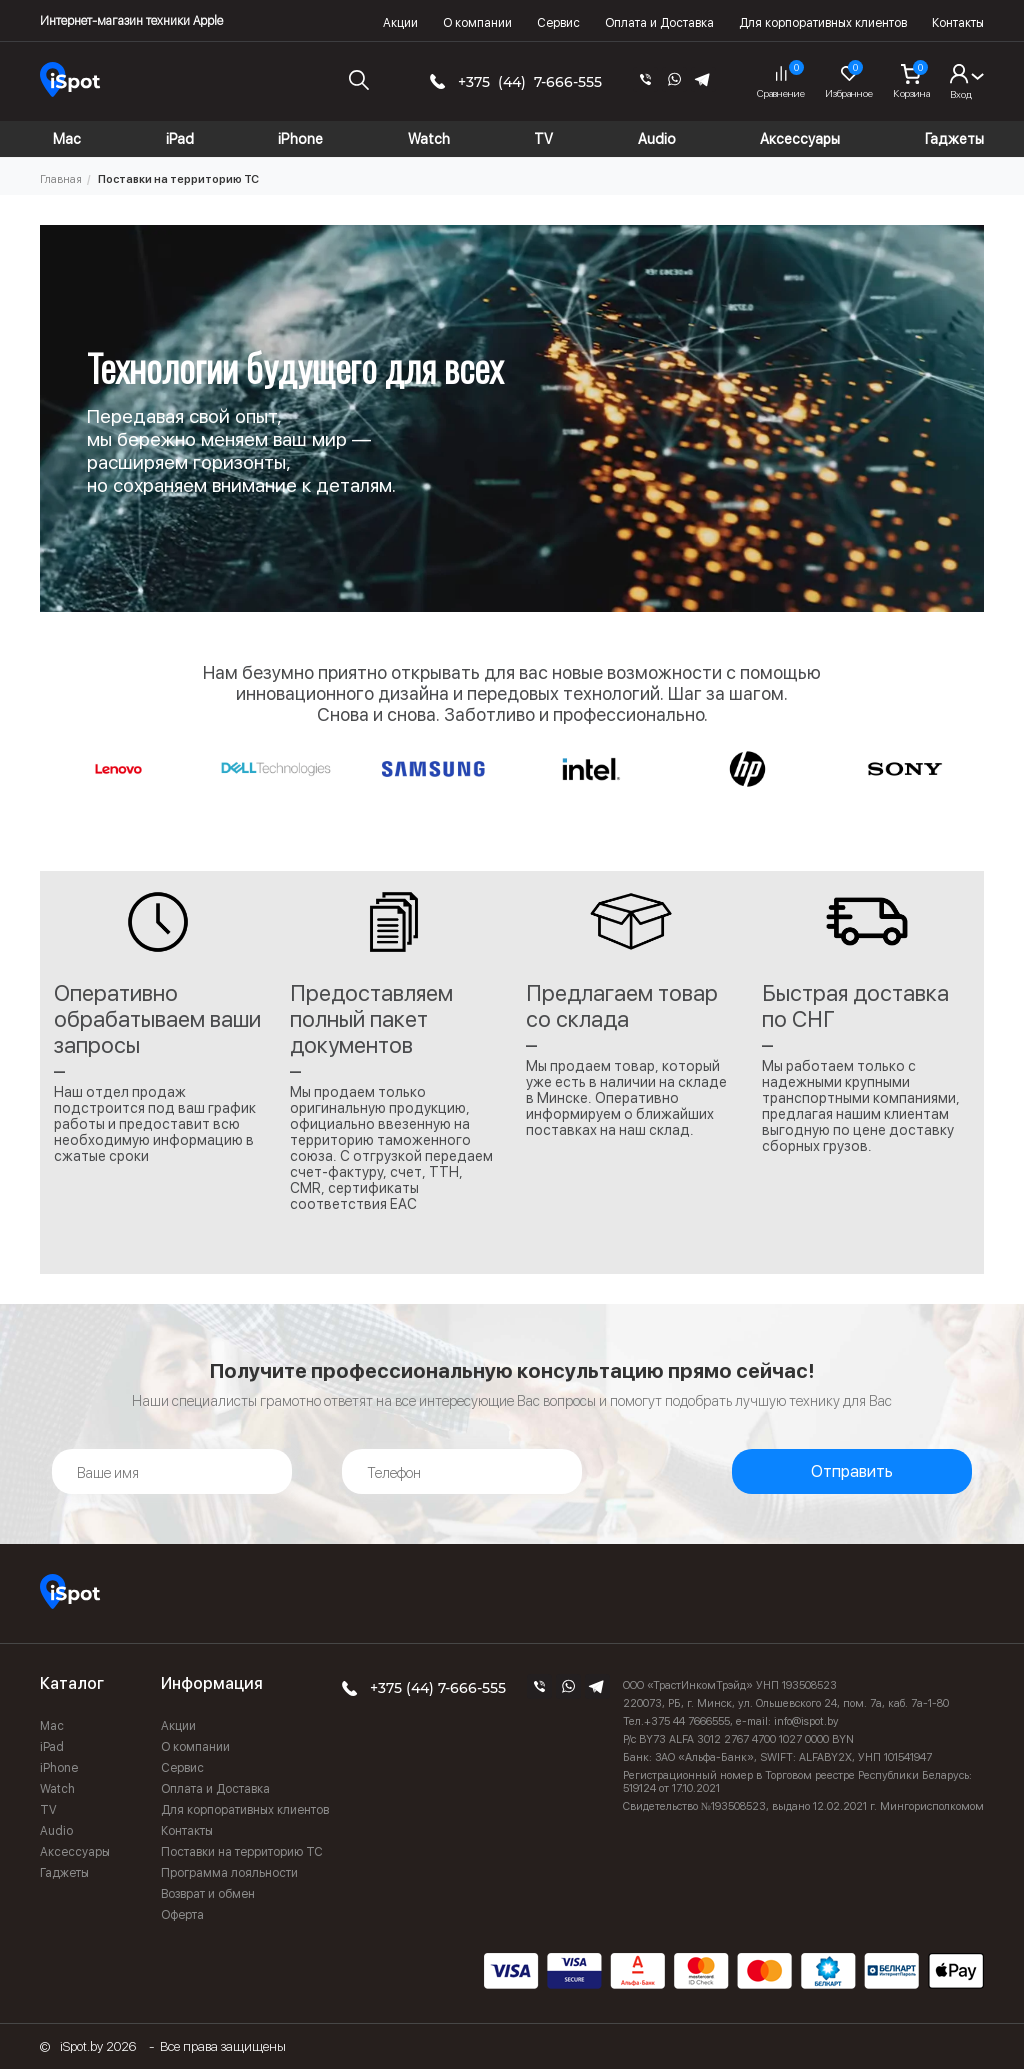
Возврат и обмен (208, 1894)
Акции (400, 23)
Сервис (558, 23)
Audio (56, 1831)
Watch (57, 1789)
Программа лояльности (229, 1873)
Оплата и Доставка (659, 23)
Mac (52, 1726)
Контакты (958, 23)
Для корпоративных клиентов (823, 23)
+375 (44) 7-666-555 (530, 82)
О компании (477, 23)
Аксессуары (75, 1852)
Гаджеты (64, 1873)
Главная (61, 179)
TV (48, 1810)
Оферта (182, 1915)
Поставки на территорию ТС (242, 1852)
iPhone (59, 1768)
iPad (52, 1747)
